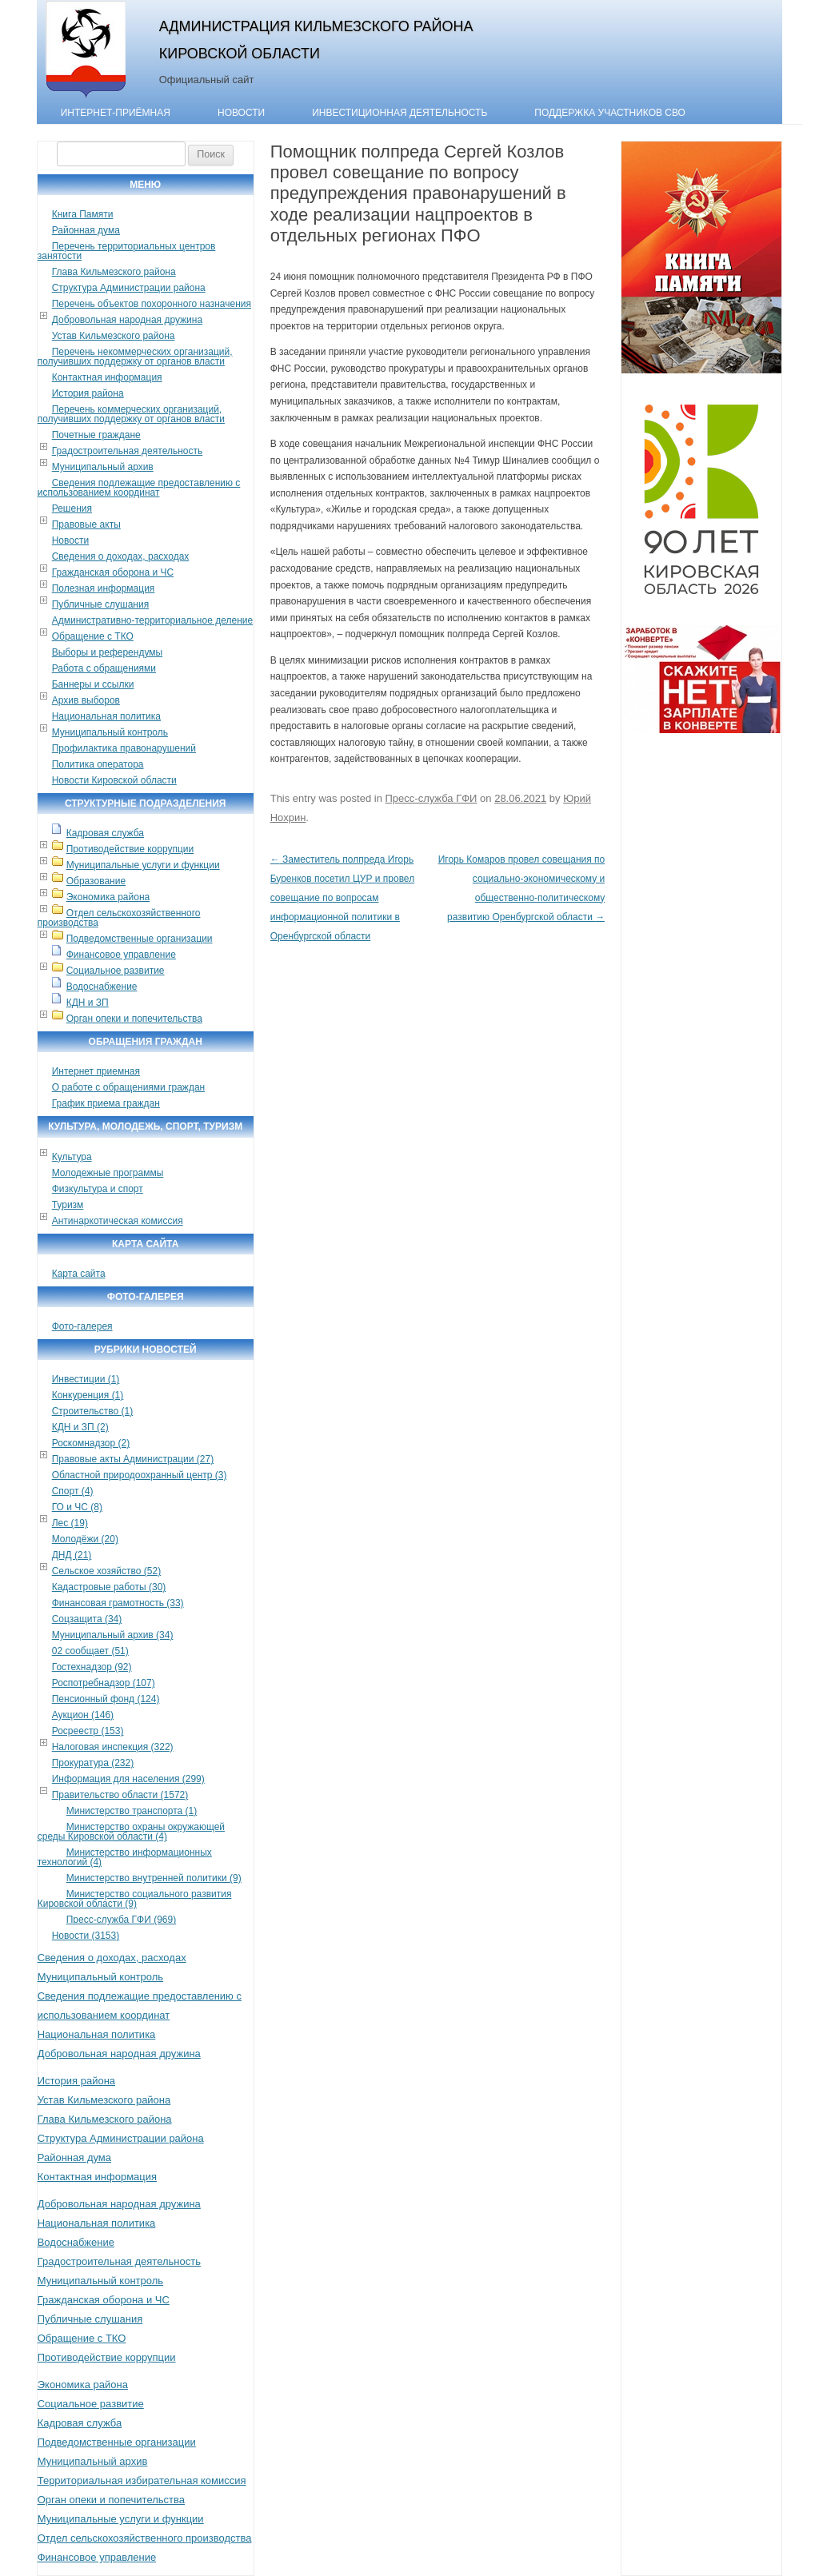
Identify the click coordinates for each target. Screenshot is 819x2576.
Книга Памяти (83, 214)
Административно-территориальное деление (152, 620)
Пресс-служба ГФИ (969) (121, 1919)
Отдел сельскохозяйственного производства (119, 917)
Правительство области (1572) (120, 1794)
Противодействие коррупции (130, 849)
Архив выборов (86, 700)
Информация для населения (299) (128, 1778)
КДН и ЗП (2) (80, 1427)
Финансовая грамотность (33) (118, 1603)
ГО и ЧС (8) (77, 1507)
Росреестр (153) (88, 1731)
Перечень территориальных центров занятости (127, 251)
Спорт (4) (73, 1491)
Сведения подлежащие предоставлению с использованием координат (139, 487)
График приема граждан (106, 1103)
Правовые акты (86, 524)
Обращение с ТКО (93, 636)
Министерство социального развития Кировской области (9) (135, 1898)
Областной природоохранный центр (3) (139, 1475)
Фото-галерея (82, 1326)
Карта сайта (79, 1273)
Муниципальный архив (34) (113, 1635)
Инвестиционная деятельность (399, 112)
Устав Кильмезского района (113, 335)
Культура (72, 1156)
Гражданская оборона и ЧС (113, 572)
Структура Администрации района (129, 287)
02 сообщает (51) (90, 1651)
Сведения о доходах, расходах (121, 556)
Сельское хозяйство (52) (106, 1571)
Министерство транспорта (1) (132, 1810)
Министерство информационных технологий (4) (125, 1857)
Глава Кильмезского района (114, 271)
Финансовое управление (121, 954)
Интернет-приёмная (115, 112)
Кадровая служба (105, 833)
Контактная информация (107, 377)
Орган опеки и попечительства (134, 1018)
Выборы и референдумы (107, 652)
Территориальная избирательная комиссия (142, 2480)
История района (88, 393)
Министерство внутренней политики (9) (154, 1878)
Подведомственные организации (139, 938)
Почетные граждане (96, 435)
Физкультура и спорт (97, 1188)
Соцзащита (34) (87, 1619)
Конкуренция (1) (88, 1395)
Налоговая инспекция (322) (113, 1747)
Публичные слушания (100, 604)
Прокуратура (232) (93, 1763)
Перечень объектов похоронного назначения (151, 303)
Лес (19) (70, 1523)
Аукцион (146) (83, 1715)
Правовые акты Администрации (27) (133, 1459)
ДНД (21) (72, 1555)
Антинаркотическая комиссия (117, 1220)
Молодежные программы (108, 1172)
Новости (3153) (85, 1935)
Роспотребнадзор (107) (103, 1683)
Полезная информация (103, 588)
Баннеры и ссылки (93, 684)
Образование (96, 881)
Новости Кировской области (114, 780)
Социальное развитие (115, 970)
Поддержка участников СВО (609, 112)
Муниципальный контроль (110, 732)
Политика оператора (98, 764)
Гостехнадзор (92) (92, 1667)
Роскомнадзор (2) (91, 1443)
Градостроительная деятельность (127, 451)
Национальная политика (106, 716)
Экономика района (108, 897)
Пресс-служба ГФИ (431, 798)
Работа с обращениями (104, 668)
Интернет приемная (96, 1071)
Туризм (68, 1204)
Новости (241, 112)
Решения (72, 508)
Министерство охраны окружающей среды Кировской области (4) (131, 1831)
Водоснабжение (102, 986)
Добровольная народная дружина (127, 319)
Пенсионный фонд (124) (106, 1699)
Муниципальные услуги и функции (143, 865)
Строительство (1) (93, 1411)
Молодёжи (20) (85, 1539)
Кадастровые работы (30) (109, 1587)
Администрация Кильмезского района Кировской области (316, 39)
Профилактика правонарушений (124, 748)
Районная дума (86, 230)
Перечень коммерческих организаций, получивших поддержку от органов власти (131, 414)
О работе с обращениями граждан (128, 1087)
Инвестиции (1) (86, 1379)
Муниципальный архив (103, 467)
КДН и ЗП (87, 1002)
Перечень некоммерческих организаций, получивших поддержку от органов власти (135, 356)
